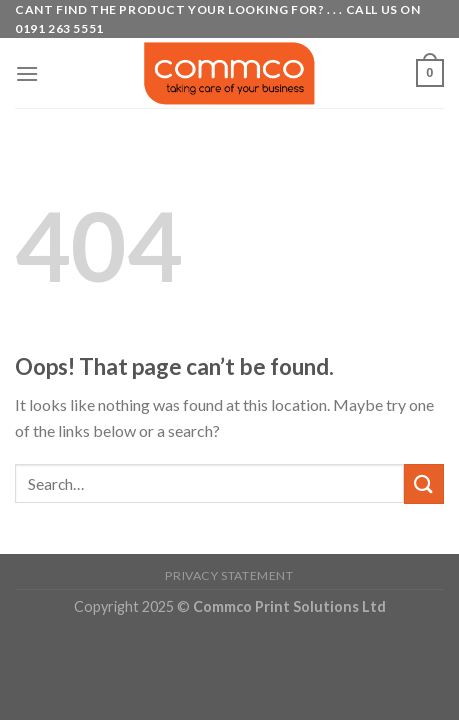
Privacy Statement (229, 575)
